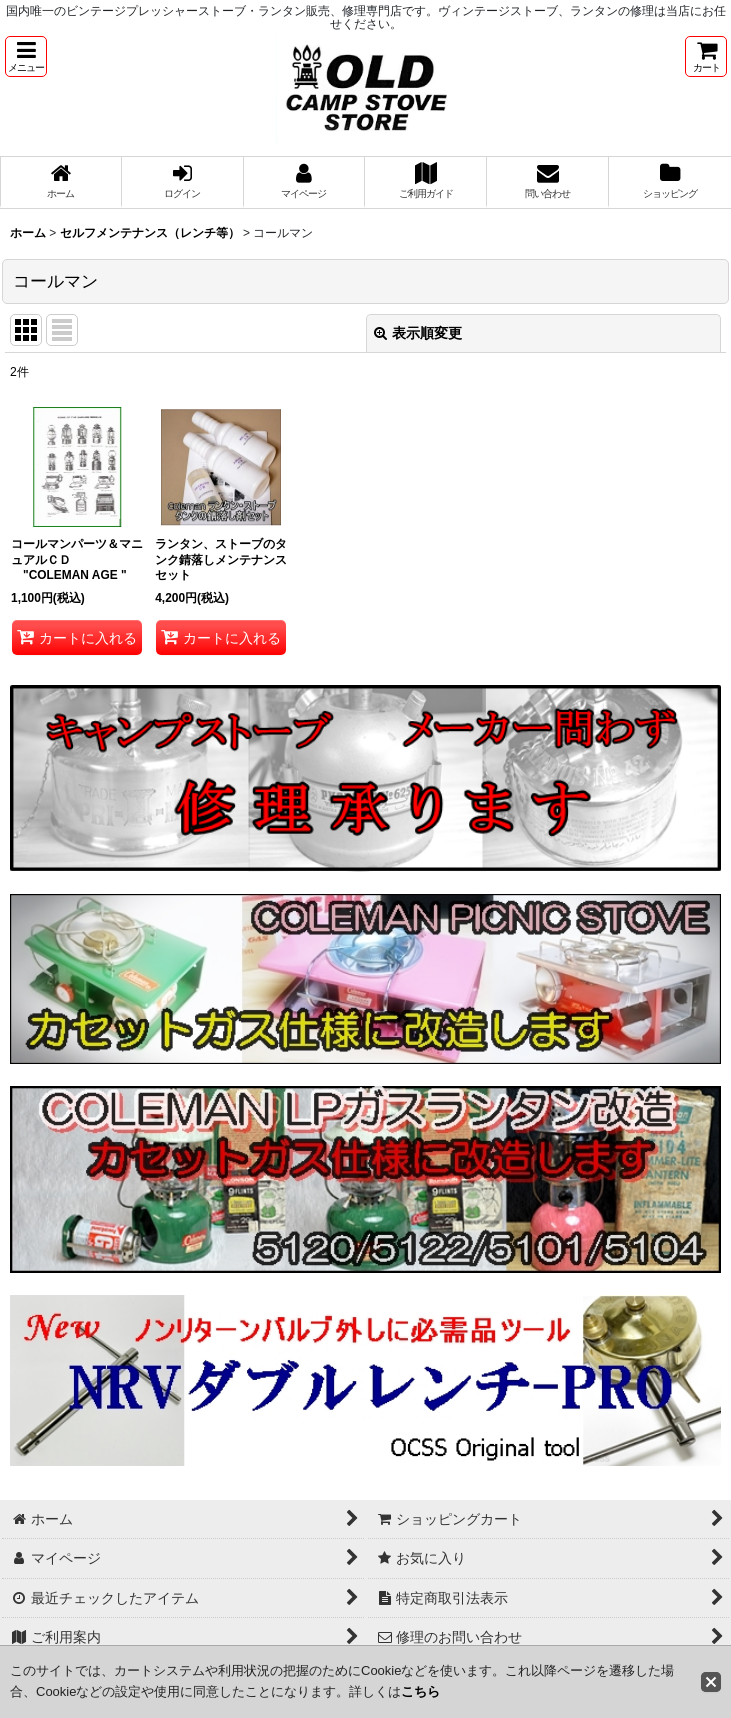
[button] (26, 56)
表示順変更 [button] (418, 333)
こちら (420, 1691)
